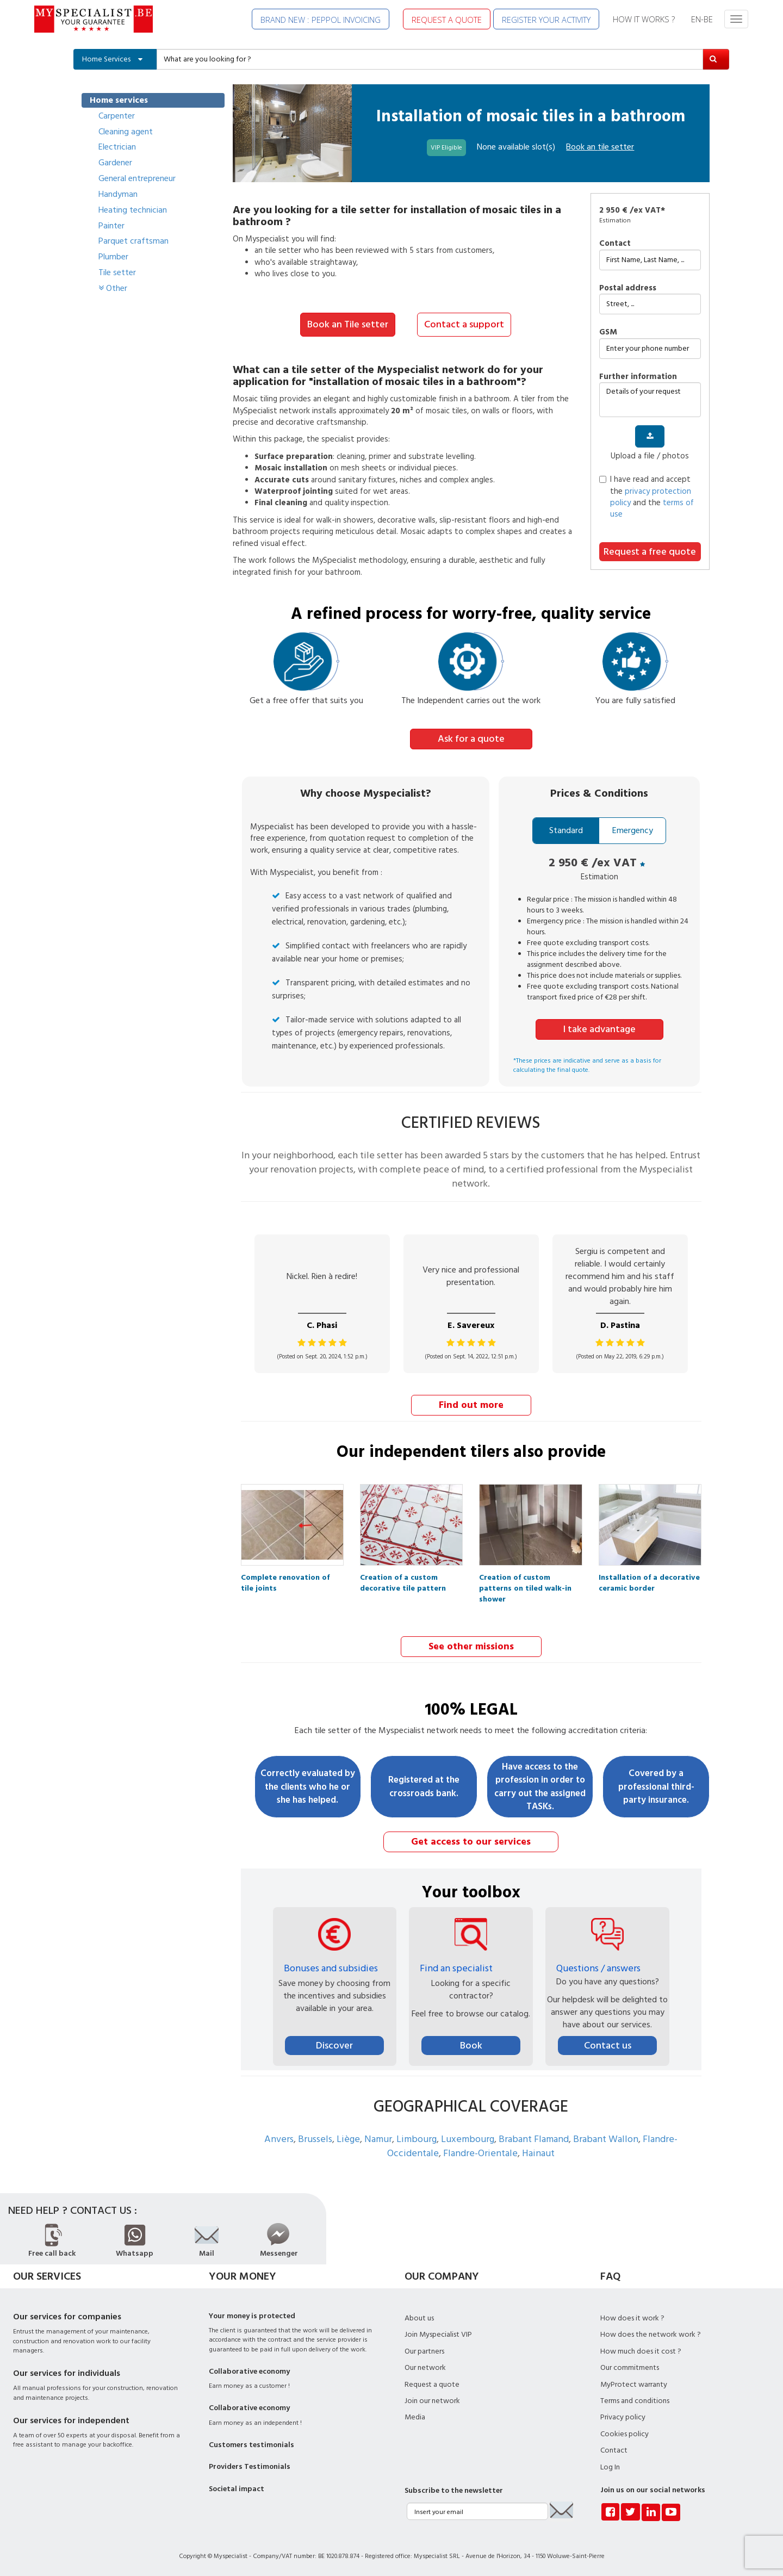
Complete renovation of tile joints (285, 1579)
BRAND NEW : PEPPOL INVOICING (320, 19)
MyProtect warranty (633, 2382)
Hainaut (538, 2151)
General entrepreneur (137, 178)
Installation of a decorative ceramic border (649, 1579)
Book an (600, 147)
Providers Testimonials (249, 2465)
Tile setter (117, 272)
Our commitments (629, 2366)
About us (419, 2316)
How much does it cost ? (640, 2349)
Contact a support (464, 324)
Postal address (627, 288)
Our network (425, 2366)
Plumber (113, 257)
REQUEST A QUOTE (447, 19)
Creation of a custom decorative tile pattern (403, 1579)
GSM (608, 332)
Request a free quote (650, 551)
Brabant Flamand (534, 2137)
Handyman (118, 194)
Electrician (117, 147)
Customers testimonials (251, 2443)
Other (112, 288)
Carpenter (116, 116)
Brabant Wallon (605, 2137)
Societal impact (236, 2486)
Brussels (315, 2137)
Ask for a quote (471, 738)
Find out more (471, 1404)
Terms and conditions (634, 2399)
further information (638, 376)
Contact (615, 243)
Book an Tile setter (347, 324)
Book (471, 2044)
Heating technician (132, 210)
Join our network (432, 2399)
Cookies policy (624, 2432)
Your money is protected (252, 2314)
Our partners (424, 2349)
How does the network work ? (650, 2332)
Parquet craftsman (133, 241)
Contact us (607, 2044)
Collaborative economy (249, 2369)
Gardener (115, 163)
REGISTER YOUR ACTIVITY (546, 19)
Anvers (279, 2137)
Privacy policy (622, 2415)
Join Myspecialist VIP (438, 2332)
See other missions (471, 1645)
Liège (348, 2137)
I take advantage (599, 1028)
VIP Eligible (446, 147)
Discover (334, 2044)
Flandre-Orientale (480, 2151)
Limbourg (416, 2137)
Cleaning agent (125, 132)
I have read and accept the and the (646, 497)
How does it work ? (632, 2316)
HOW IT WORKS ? (644, 19)
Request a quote (432, 2382)
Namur (378, 2137)
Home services (119, 100)
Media (415, 2415)
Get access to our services (471, 1840)
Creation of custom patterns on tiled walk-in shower (525, 1579)
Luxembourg (467, 2137)
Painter (111, 226)
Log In (610, 2465)
